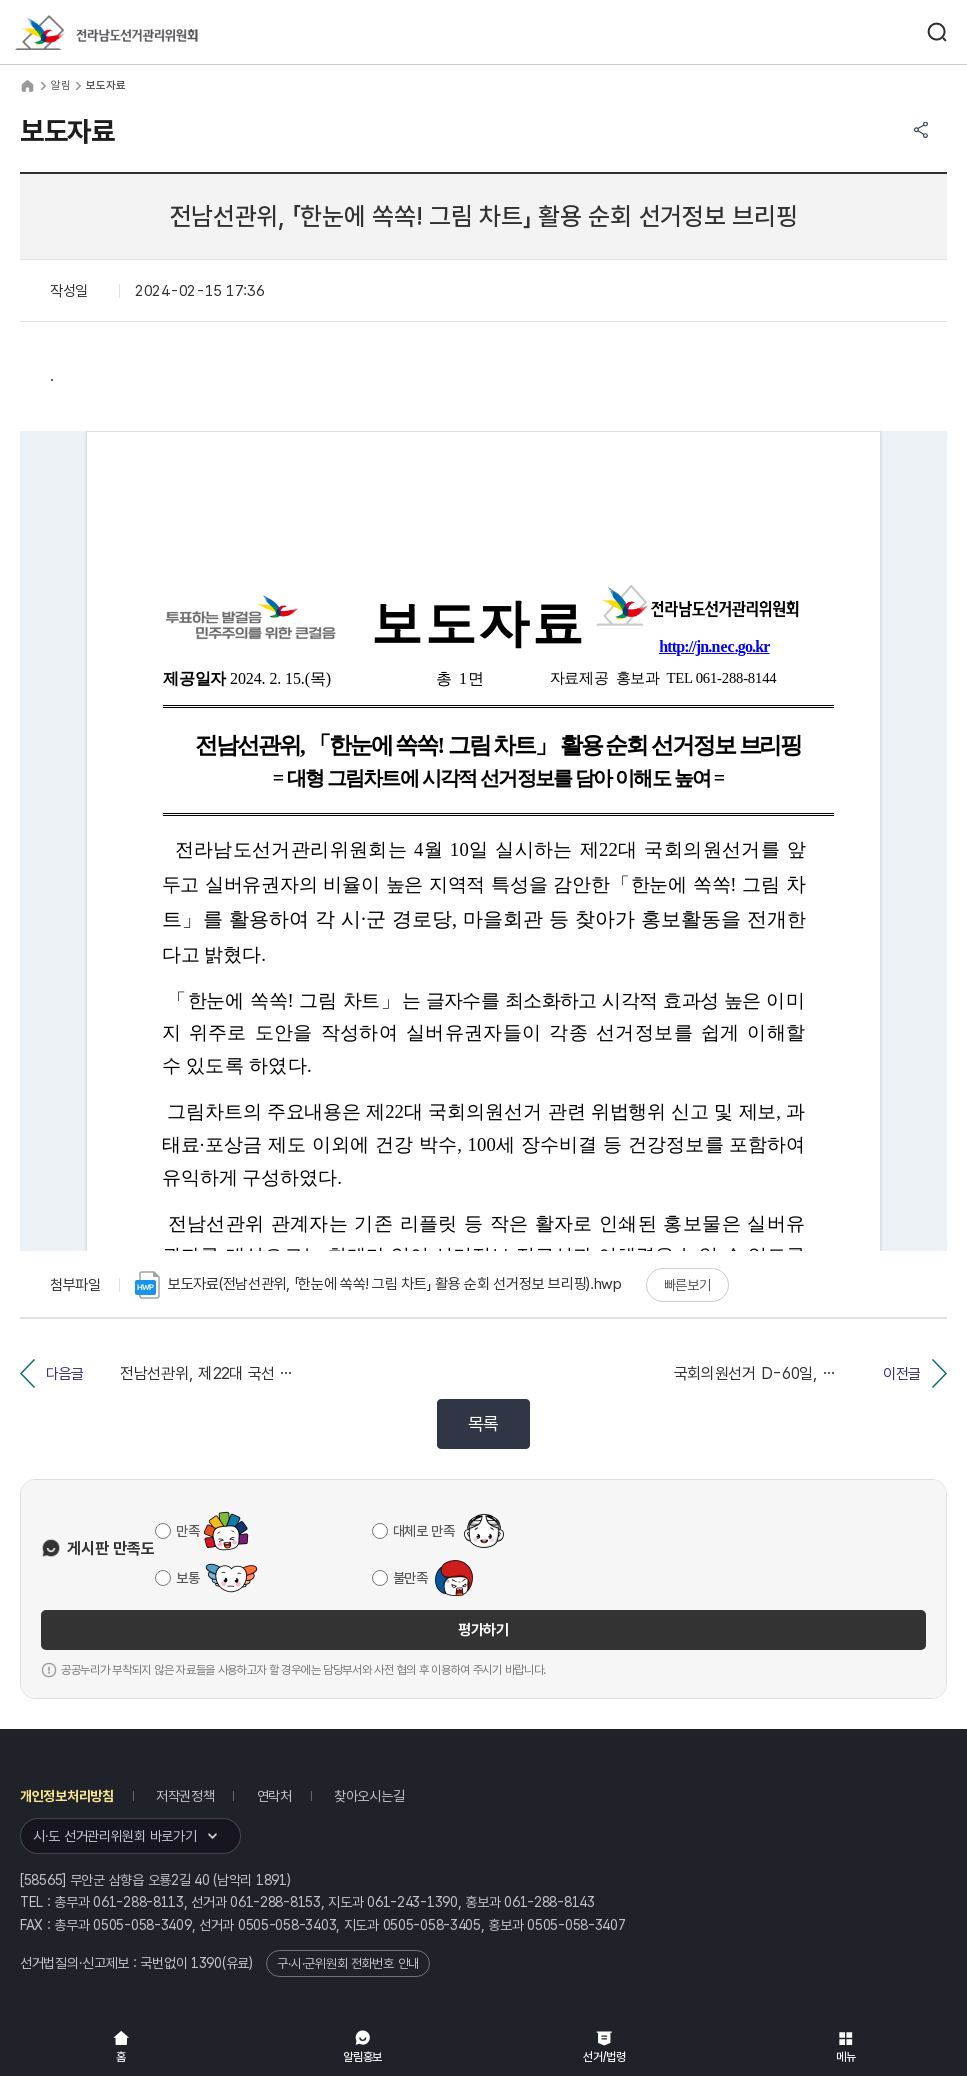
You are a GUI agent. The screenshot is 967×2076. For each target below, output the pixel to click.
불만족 (410, 1578)
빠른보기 (687, 1285)
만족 (187, 1531)
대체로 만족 (424, 1531)
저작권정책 (185, 1796)
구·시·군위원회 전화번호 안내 (348, 1963)
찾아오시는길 (369, 1796)
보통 (187, 1578)
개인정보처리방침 (67, 1796)
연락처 (274, 1796)
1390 (206, 1963)
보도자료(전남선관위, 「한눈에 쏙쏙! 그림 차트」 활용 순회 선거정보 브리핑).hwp (378, 1285)
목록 (483, 1423)
